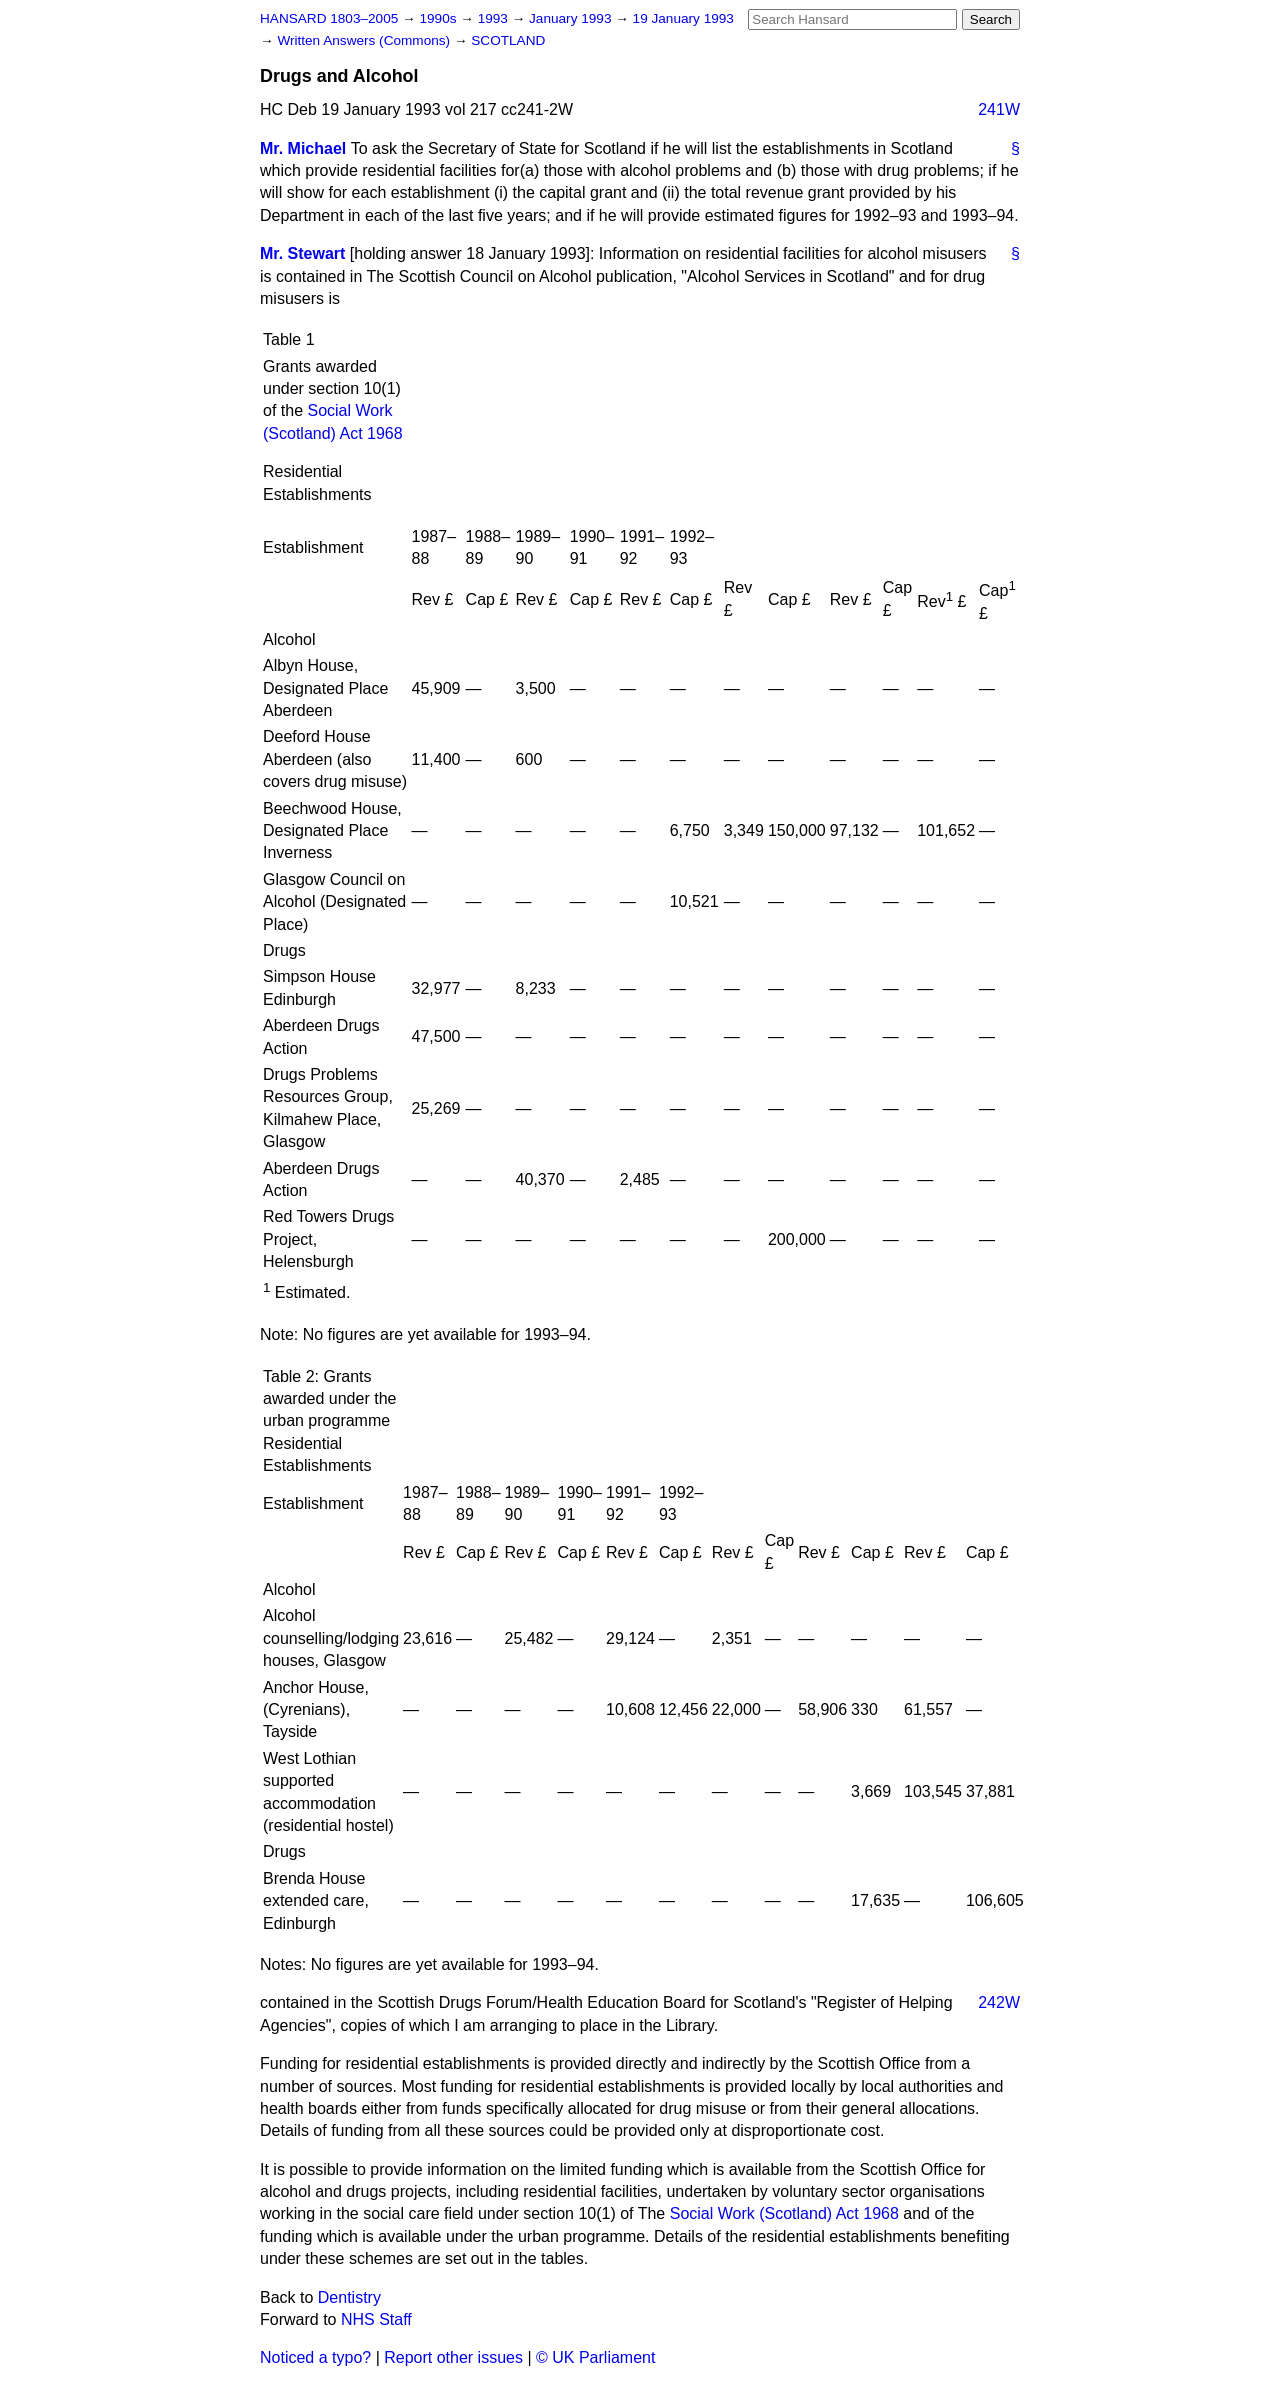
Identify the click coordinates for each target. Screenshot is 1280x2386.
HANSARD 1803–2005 (329, 18)
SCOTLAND (508, 40)
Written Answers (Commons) (365, 40)
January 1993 (572, 18)
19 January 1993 (683, 18)
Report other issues (453, 2357)
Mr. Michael (303, 148)
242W (999, 2002)
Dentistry (349, 2297)
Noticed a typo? (315, 2357)
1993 (495, 18)
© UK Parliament (595, 2357)
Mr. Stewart (302, 253)
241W (999, 109)
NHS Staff (376, 2319)
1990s (439, 18)
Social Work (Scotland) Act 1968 (784, 2213)
